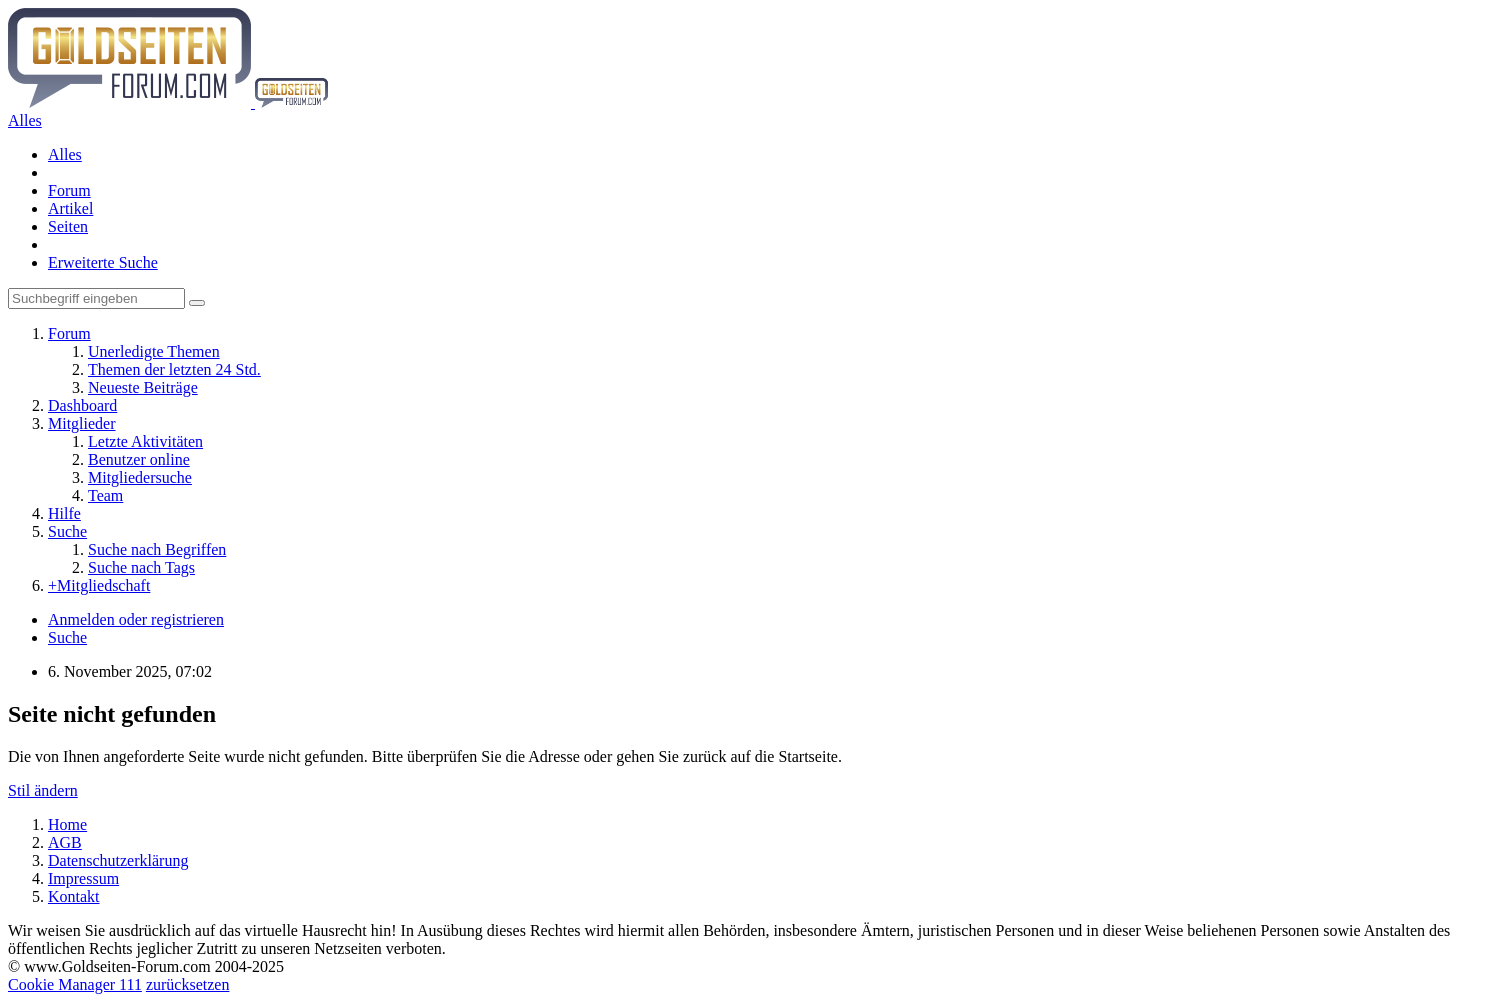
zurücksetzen (188, 984)
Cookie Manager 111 (75, 984)
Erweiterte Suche (103, 262)
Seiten (68, 226)
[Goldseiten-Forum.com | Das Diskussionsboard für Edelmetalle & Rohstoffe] (168, 102)
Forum (69, 190)
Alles (65, 154)
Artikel (70, 208)
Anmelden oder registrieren (136, 619)
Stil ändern (43, 790)
